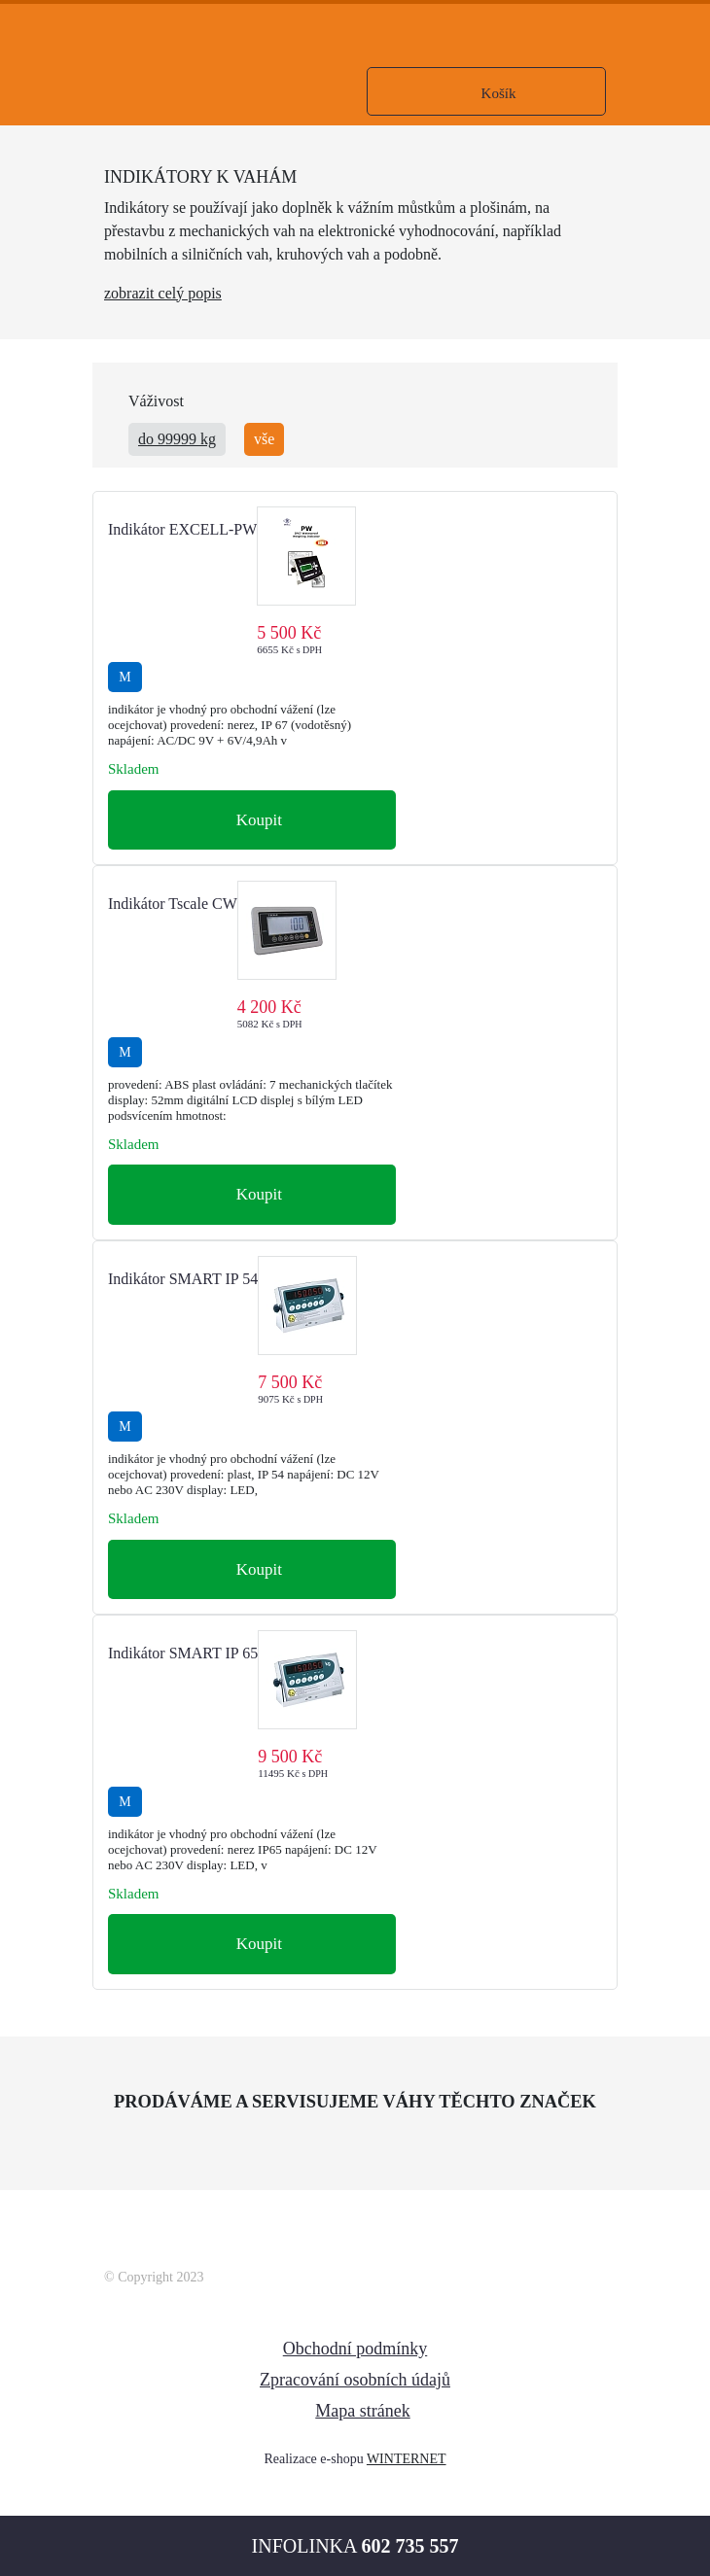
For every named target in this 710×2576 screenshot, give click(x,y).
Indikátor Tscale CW (172, 903)
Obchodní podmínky (355, 2348)
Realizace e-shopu (313, 2459)
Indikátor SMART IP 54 (183, 1279)
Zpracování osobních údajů (355, 2379)
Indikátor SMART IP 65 (183, 1653)
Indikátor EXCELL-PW (182, 529)
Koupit (256, 820)
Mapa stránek (362, 2410)
